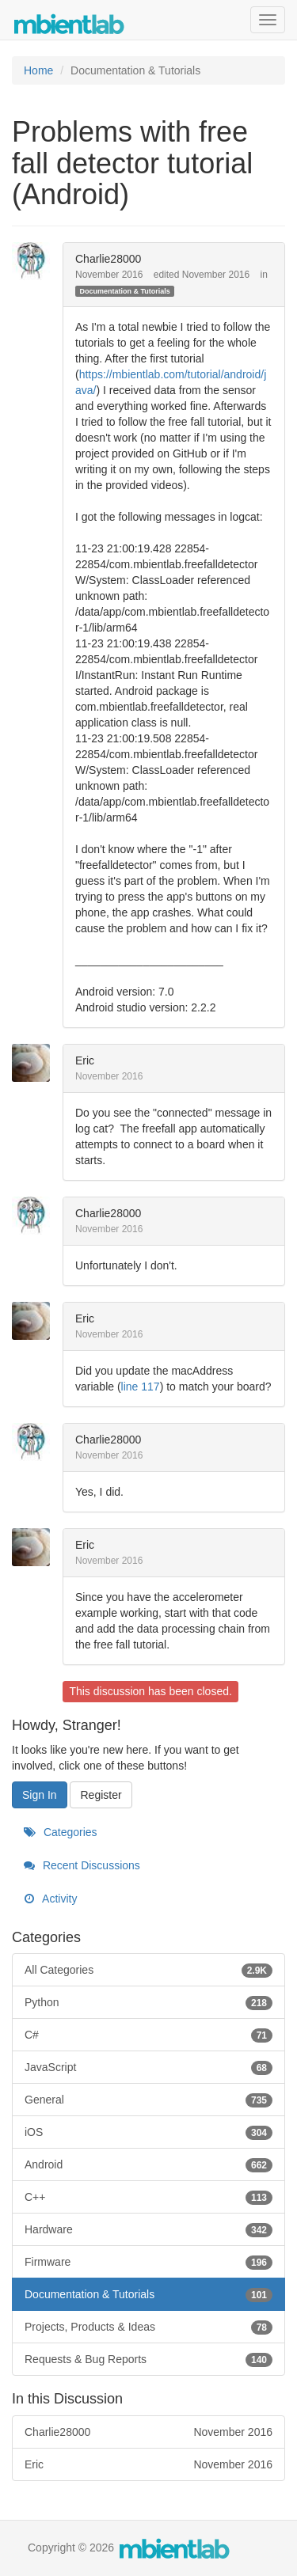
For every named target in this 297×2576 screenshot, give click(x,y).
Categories (60, 1832)
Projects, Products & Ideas (148, 2327)
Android (148, 2164)
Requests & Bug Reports (148, 2359)
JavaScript (148, 2067)
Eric (84, 1060)
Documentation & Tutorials (124, 291)
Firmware (148, 2262)
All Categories (148, 1970)
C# (148, 2035)
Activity (50, 1898)
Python (148, 2002)
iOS (148, 2132)
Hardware (148, 2229)
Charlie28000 (108, 258)
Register (100, 1795)
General (148, 2099)
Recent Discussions (82, 1865)
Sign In (39, 1795)
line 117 (140, 1386)
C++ (148, 2197)
